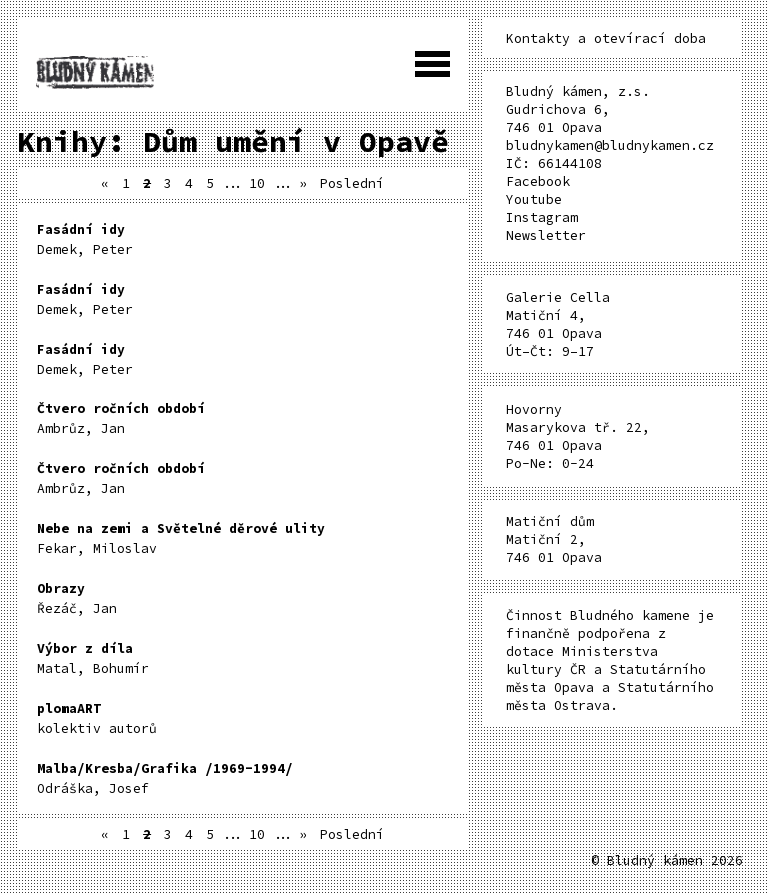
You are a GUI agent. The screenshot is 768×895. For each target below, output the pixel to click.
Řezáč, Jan (77, 598)
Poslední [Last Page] (352, 183)
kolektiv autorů (97, 718)
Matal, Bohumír (93, 658)
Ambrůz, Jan (121, 418)
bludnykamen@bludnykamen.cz (610, 145)
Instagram (542, 217)
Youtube (534, 199)
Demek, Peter (85, 239)
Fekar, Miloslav (181, 538)
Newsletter (546, 235)
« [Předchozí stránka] (105, 183)
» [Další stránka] (303, 183)
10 (257, 183)
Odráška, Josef (165, 778)
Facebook (538, 181)
